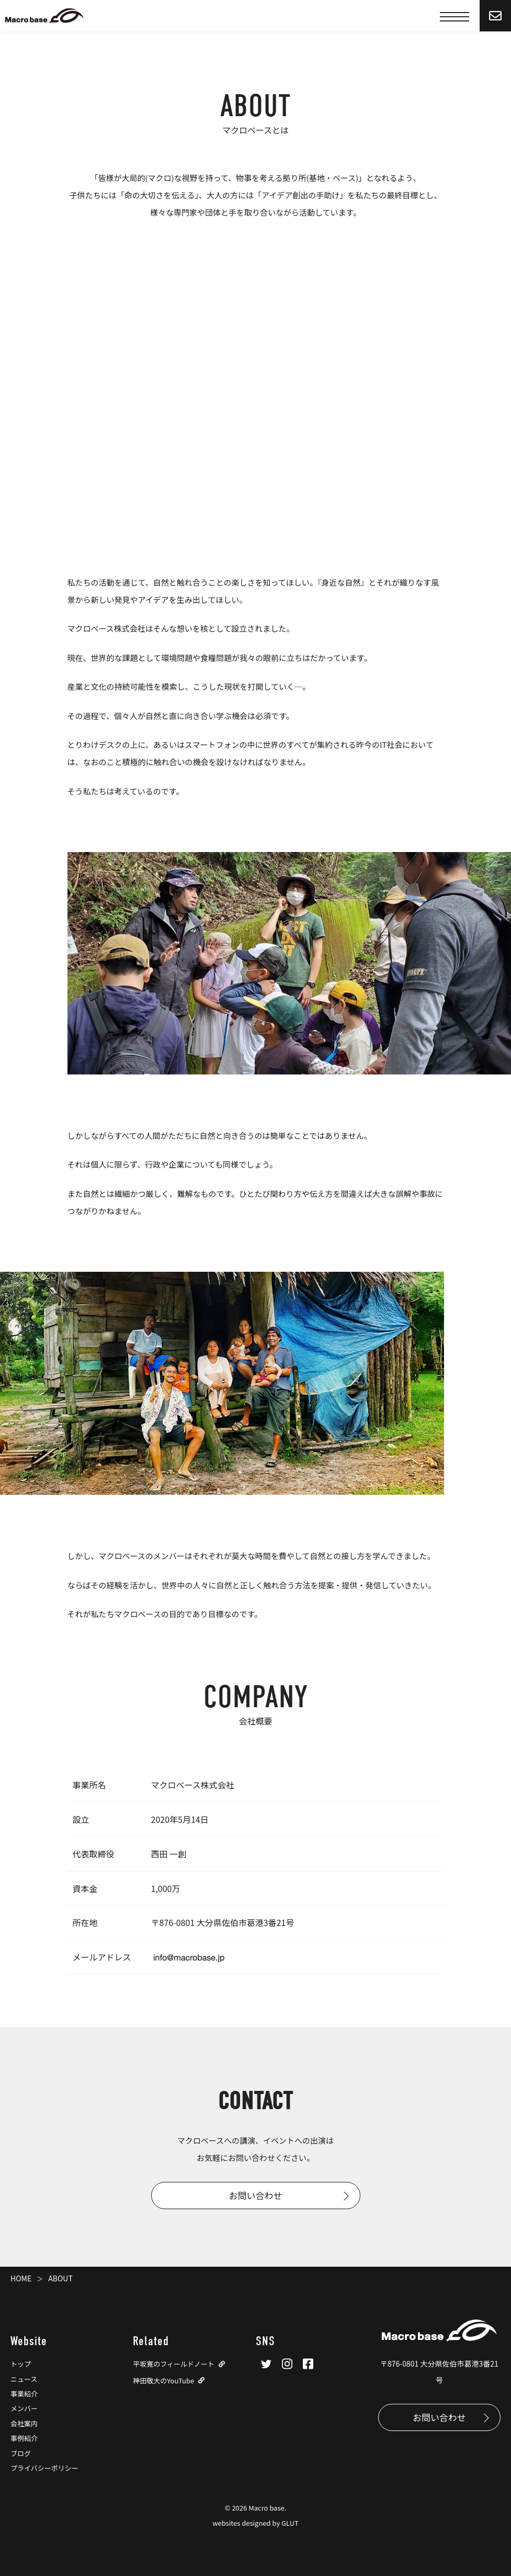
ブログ (20, 2453)
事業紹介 (24, 2394)
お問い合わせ (255, 2195)
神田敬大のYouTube (163, 2380)
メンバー (24, 2408)
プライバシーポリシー (44, 2468)
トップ (20, 2364)
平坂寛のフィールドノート (173, 2364)
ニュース (23, 2379)
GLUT (290, 2523)
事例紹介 (24, 2438)
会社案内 (24, 2423)
